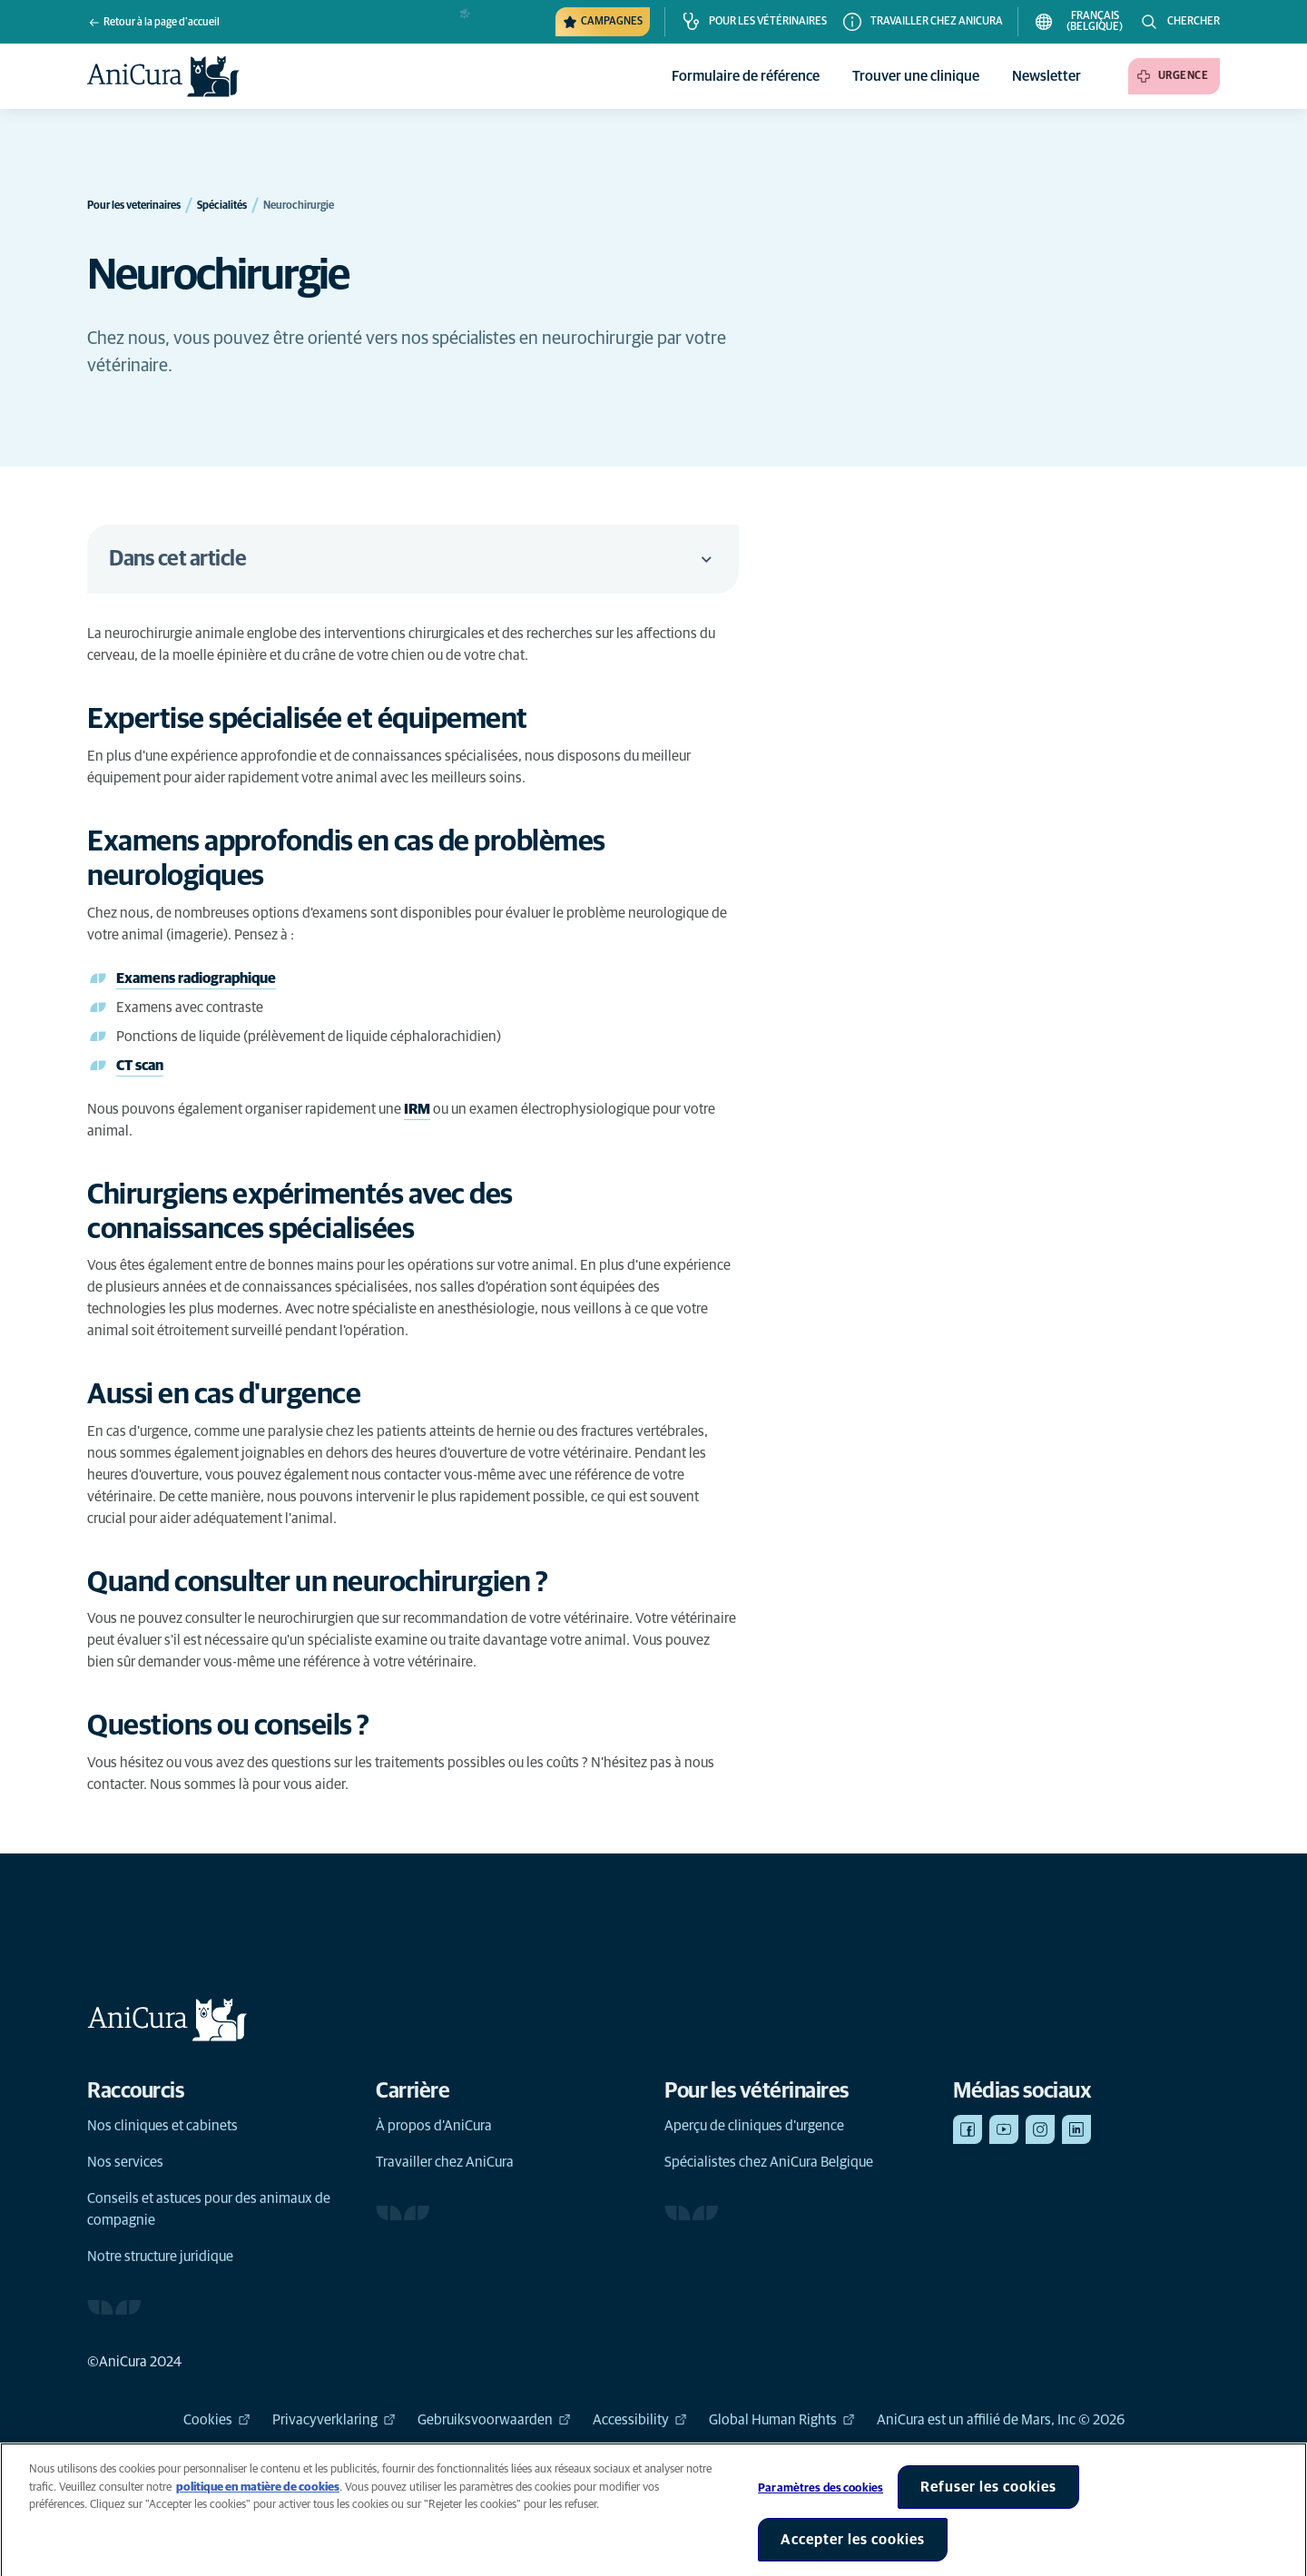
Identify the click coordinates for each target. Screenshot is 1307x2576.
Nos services (125, 2162)
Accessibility (640, 2420)
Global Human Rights (782, 2420)
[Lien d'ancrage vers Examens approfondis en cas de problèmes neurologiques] (413, 860)
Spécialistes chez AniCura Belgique (768, 2162)
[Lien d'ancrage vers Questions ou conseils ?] (247, 1726)
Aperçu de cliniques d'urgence (754, 2126)
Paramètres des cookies (820, 2501)
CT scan (139, 1065)
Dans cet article (413, 559)
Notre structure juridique (160, 2256)
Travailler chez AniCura (445, 2162)
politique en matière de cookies (257, 2500)
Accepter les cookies (853, 2552)
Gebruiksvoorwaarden (494, 2420)
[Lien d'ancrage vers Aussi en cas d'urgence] (242, 1395)
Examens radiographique (196, 978)
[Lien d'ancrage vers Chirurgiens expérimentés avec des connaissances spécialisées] (413, 1213)
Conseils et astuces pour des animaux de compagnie (208, 2209)
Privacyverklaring (334, 2420)
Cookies (217, 2420)
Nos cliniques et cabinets (162, 2126)
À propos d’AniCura (434, 2126)
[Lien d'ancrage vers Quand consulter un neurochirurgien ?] (336, 1583)
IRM (417, 1109)
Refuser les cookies (988, 2499)
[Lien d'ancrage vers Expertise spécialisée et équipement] (326, 720)
